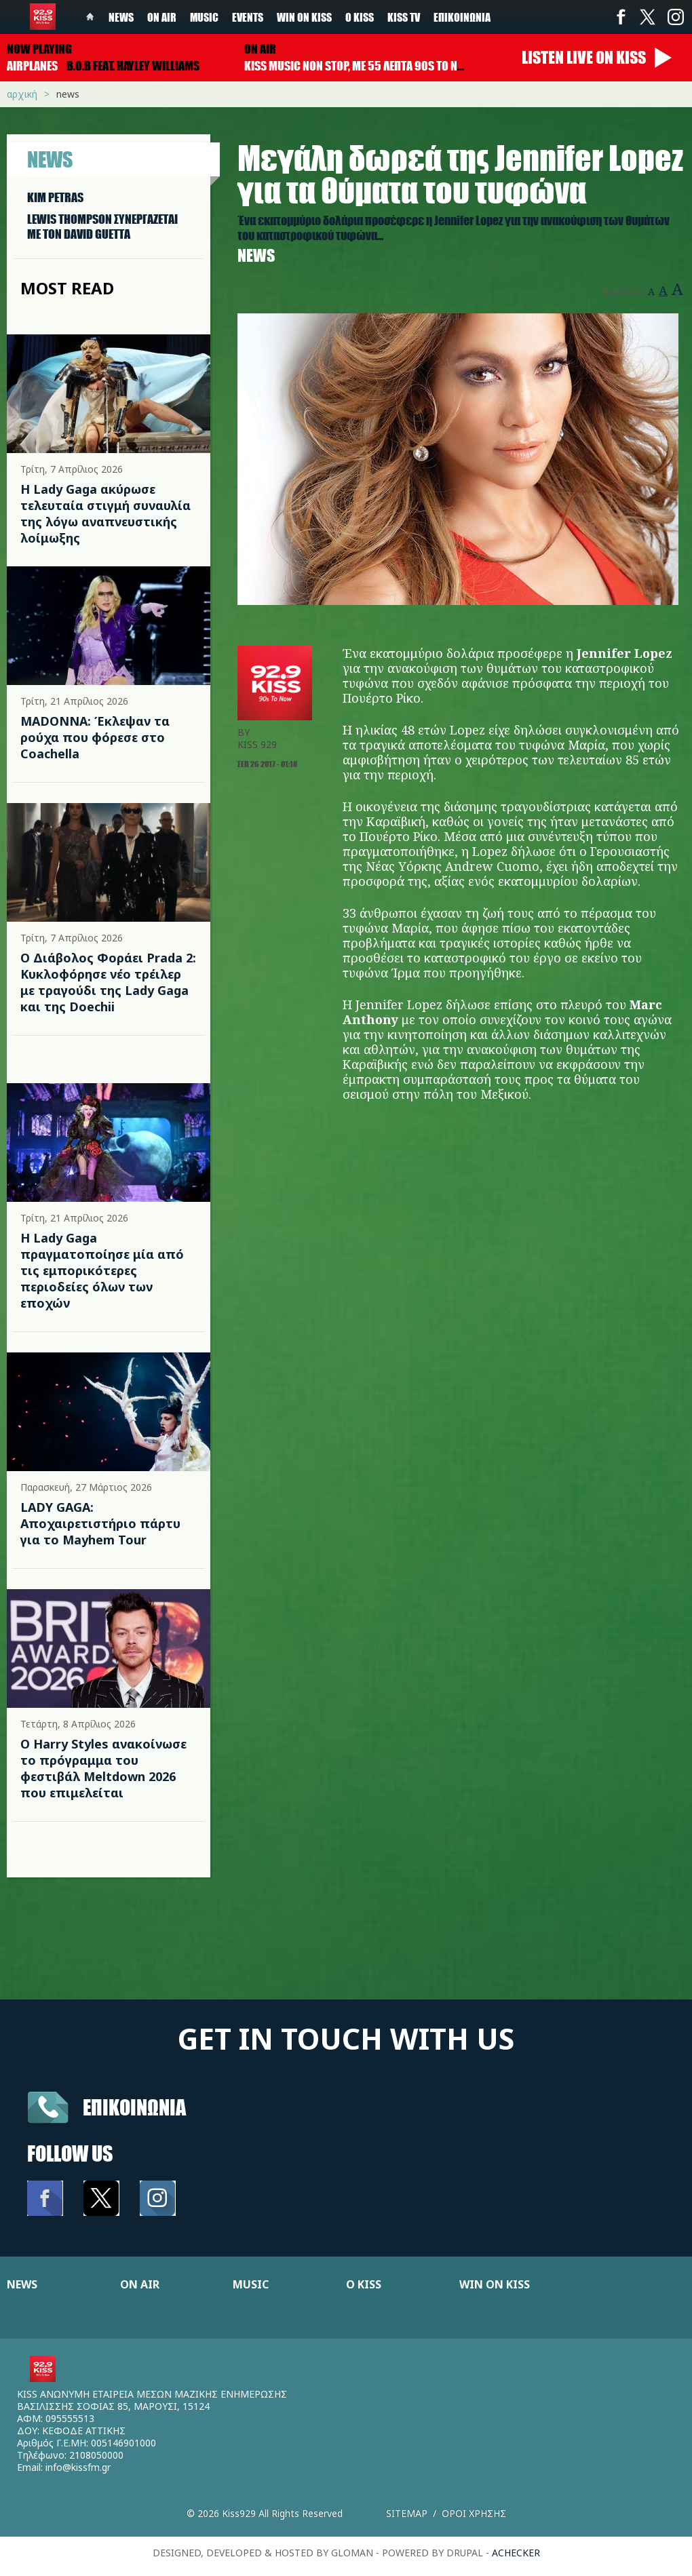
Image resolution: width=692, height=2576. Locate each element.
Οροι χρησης (474, 2513)
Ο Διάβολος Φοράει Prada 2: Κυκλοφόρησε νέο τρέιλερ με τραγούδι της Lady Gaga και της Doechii (108, 982)
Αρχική (22, 93)
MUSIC (251, 2284)
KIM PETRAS (55, 197)
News (121, 17)
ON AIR (139, 2284)
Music (204, 17)
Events (247, 17)
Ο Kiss (359, 17)
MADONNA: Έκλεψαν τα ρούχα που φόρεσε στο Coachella (95, 737)
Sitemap (406, 2513)
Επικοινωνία (462, 17)
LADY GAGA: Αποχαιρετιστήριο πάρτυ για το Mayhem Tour (100, 1523)
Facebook (621, 17)
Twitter (648, 17)
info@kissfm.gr (78, 2467)
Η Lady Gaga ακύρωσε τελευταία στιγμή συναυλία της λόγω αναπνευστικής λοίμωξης (105, 513)
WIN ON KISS (494, 2284)
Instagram (675, 17)
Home (90, 17)
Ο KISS (363, 2284)
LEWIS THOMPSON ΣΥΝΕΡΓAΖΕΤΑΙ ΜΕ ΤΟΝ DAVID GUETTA (102, 226)
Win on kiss (304, 17)
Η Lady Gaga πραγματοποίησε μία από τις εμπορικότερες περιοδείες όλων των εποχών (102, 1270)
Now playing (39, 48)
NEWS (22, 2284)
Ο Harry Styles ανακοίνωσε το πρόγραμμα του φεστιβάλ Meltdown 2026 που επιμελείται (103, 1768)
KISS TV (403, 17)
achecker (516, 2552)
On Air (161, 17)
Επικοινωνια (134, 2107)
